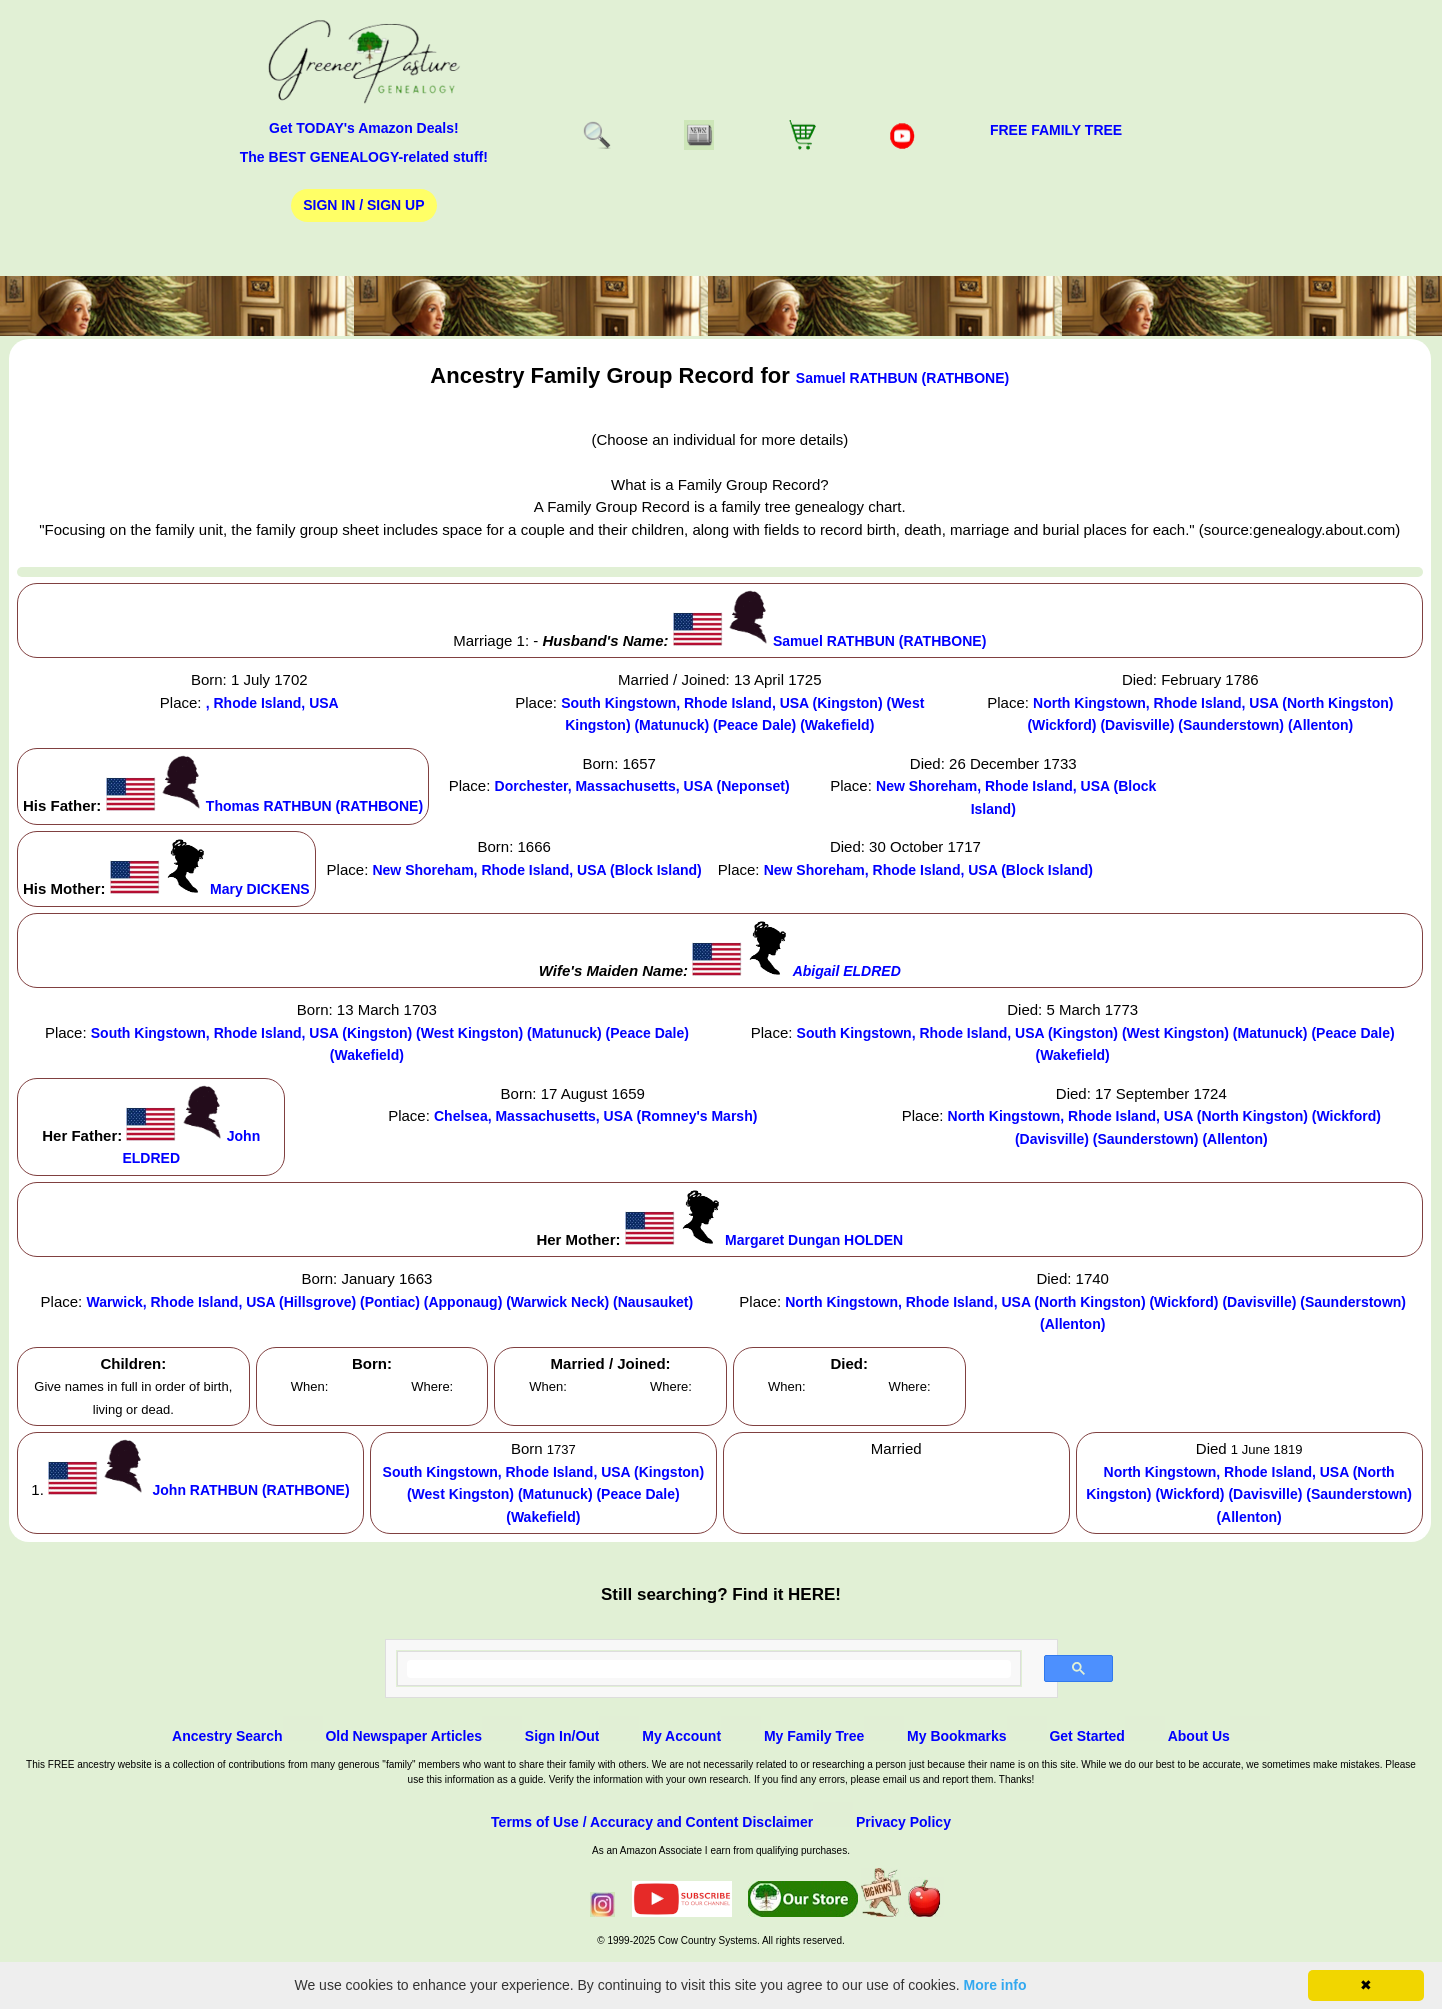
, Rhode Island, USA (272, 703)
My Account (681, 1736)
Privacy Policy (903, 1822)
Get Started (1086, 1736)
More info (995, 1985)
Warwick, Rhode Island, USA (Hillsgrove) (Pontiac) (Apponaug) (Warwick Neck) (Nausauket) (389, 1302)
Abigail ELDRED (847, 971)
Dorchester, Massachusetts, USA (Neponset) (642, 786)
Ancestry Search (227, 1736)
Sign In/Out (562, 1736)
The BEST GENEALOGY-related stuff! (364, 157)
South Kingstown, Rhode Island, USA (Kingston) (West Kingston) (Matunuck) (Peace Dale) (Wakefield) (543, 1494)
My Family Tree (814, 1736)
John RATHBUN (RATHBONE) (251, 1490)
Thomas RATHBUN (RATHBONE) (314, 806)
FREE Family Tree (1056, 130)
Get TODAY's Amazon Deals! (364, 128)
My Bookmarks (957, 1736)
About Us (1199, 1736)
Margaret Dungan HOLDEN (814, 1240)
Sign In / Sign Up (363, 205)
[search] (709, 1669)
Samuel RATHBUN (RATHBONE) (902, 378)
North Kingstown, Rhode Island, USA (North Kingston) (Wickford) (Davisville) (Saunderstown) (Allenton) (1249, 1494)
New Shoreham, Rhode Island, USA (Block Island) (536, 870)
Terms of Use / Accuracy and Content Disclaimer (652, 1822)
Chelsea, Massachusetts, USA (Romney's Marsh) (595, 1116)
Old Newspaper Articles (403, 1736)
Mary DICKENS (260, 889)
